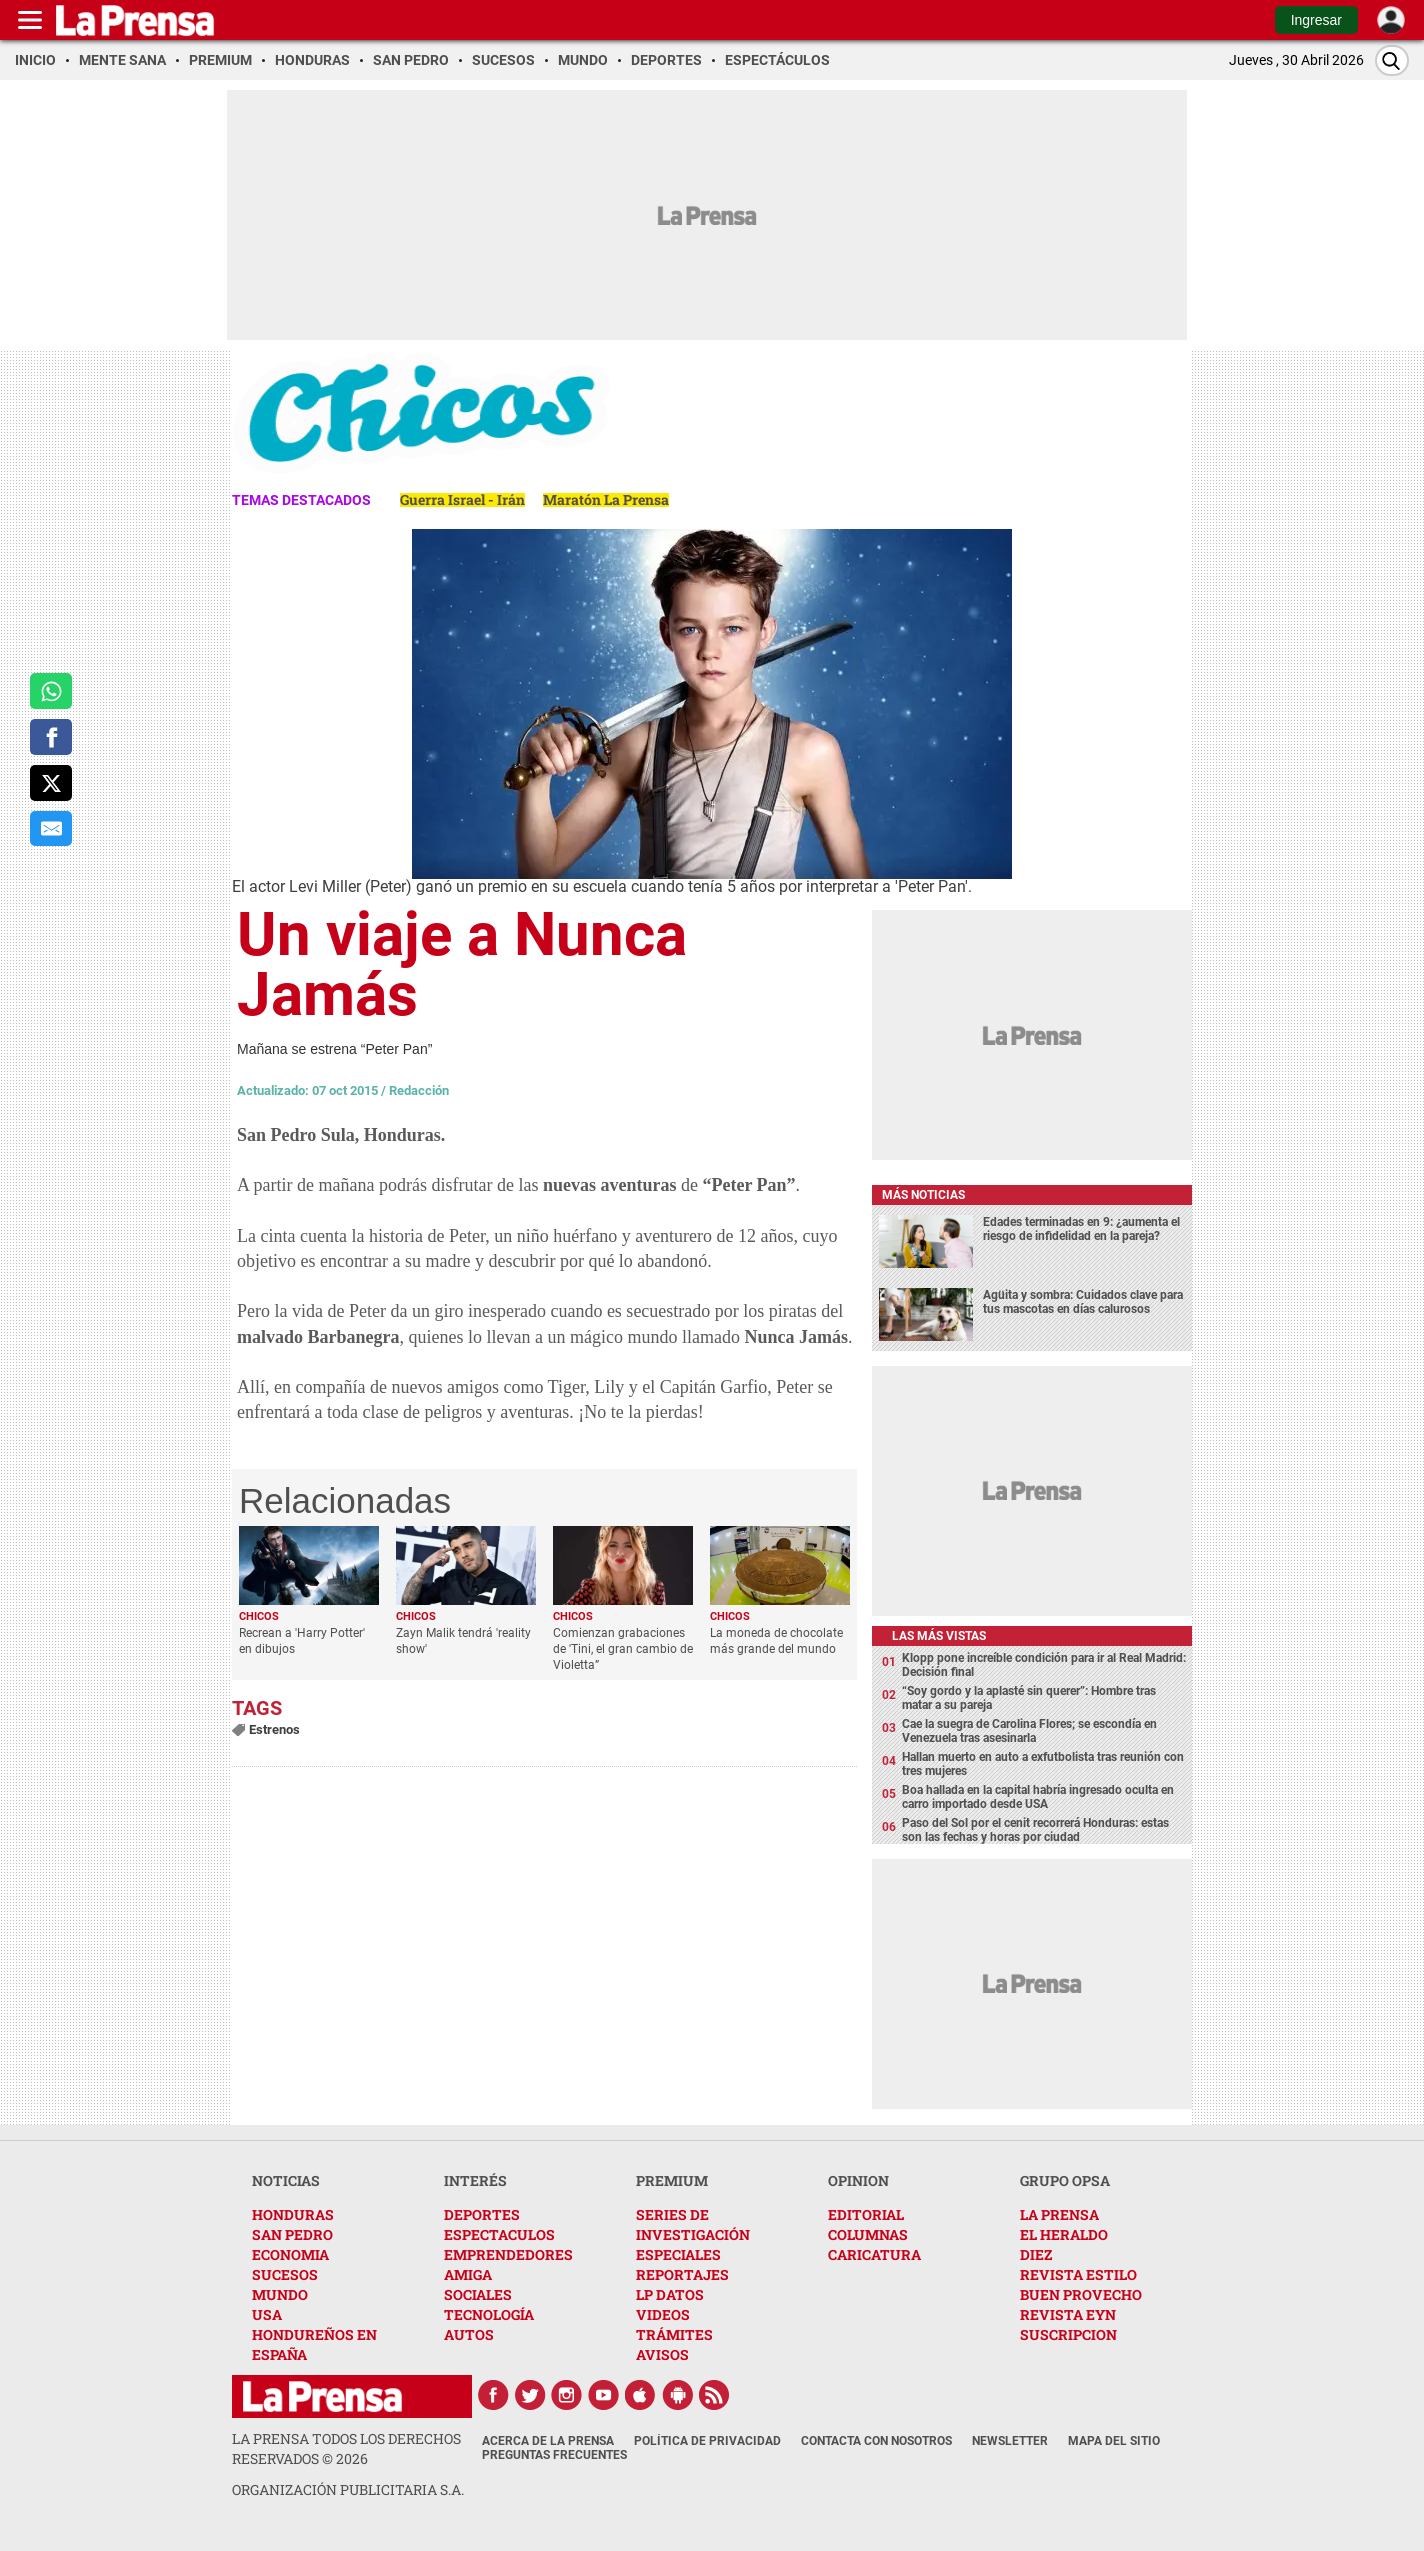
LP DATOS (670, 2294)
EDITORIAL (866, 2214)
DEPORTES (482, 2214)
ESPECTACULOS (499, 2234)
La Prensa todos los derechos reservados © (346, 2448)
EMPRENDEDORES (508, 2254)
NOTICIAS (286, 2180)
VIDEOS (663, 2314)
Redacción (419, 1090)
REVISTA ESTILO (1078, 2274)
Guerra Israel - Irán (462, 499)
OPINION (858, 2180)
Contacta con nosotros (876, 2441)
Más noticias (923, 1195)
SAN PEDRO (292, 2234)
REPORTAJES (682, 2274)
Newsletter (1010, 2441)
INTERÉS (475, 2180)
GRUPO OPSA (1065, 2180)
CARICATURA (874, 2254)
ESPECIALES (678, 2254)
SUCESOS (285, 2274)
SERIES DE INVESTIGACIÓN (693, 2224)
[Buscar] (1392, 60)
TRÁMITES (674, 2334)
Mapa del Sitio (1114, 2441)
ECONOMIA (290, 2254)
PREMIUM (672, 2180)
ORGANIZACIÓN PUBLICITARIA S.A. (348, 2489)
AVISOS (662, 2354)
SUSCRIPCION (1068, 2334)
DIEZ (1036, 2254)
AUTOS (469, 2334)
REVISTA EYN (1068, 2314)
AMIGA (468, 2274)
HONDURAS (293, 2214)
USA (267, 2314)
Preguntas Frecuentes (554, 2455)
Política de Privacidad (707, 2441)
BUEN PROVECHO (1081, 2294)
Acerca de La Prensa (548, 2441)
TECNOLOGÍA (489, 2314)
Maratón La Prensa (606, 499)
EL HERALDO (1064, 2234)
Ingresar (1316, 20)
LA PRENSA (1059, 2214)
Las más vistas (939, 1636)
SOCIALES (478, 2294)
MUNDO (280, 2294)
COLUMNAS (868, 2234)
